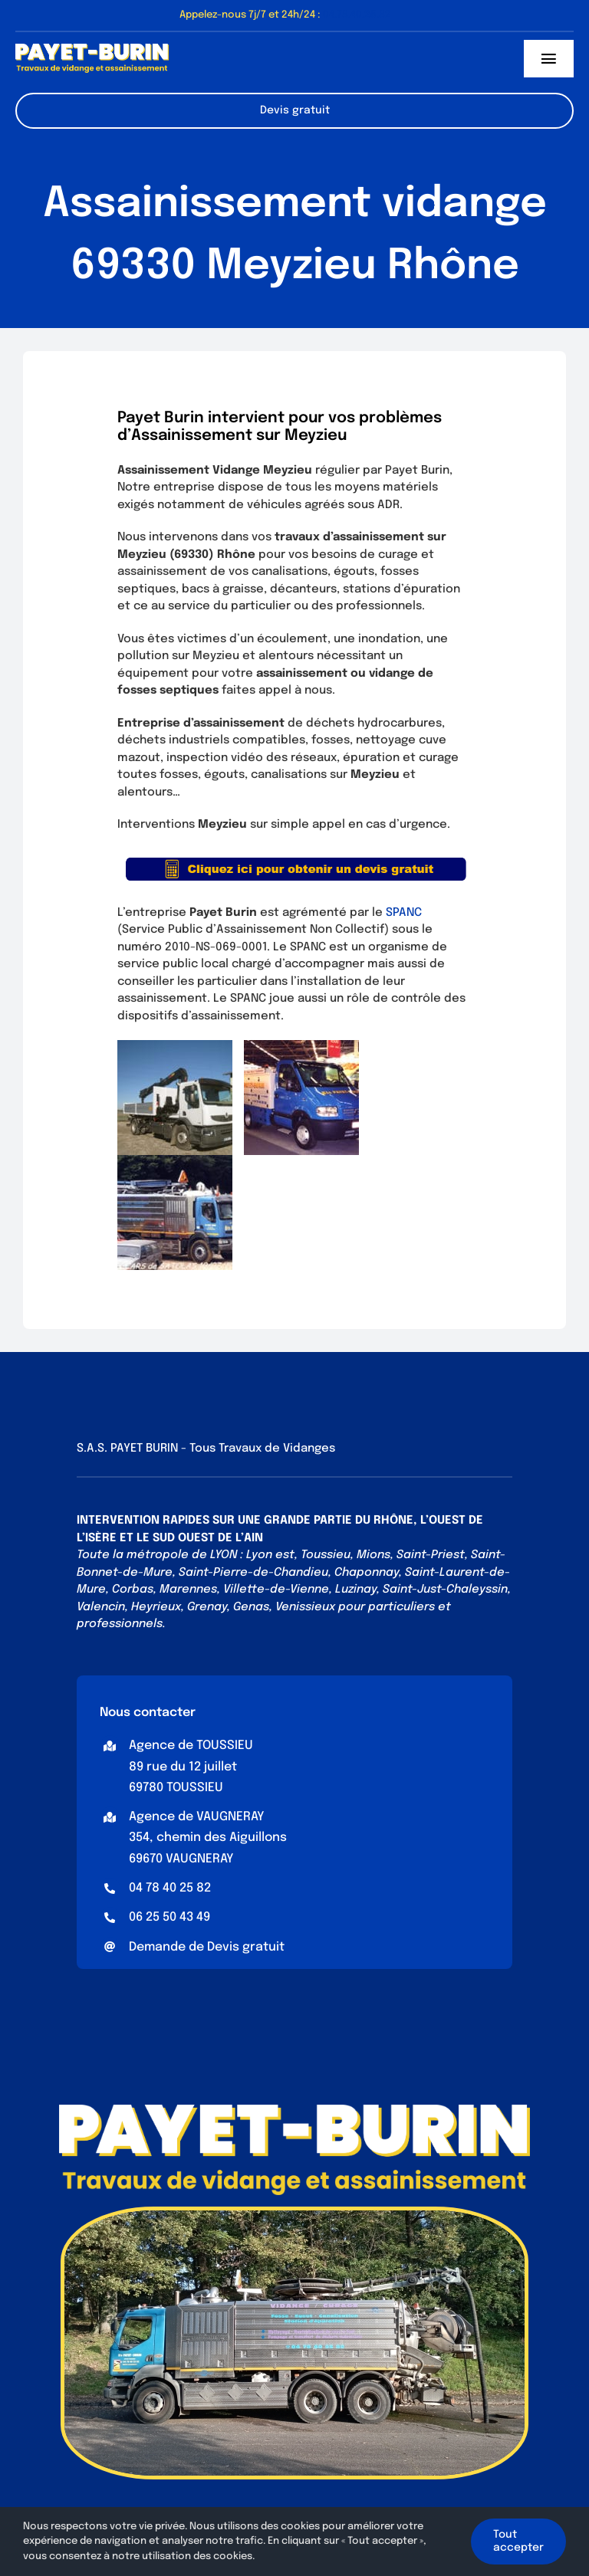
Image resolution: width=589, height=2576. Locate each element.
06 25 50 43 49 (169, 1917)
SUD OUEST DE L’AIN (208, 1538)
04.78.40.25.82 (357, 15)
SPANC (404, 913)
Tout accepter (518, 2541)
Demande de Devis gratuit (207, 1947)
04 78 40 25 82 (170, 1888)
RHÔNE (393, 1520)
